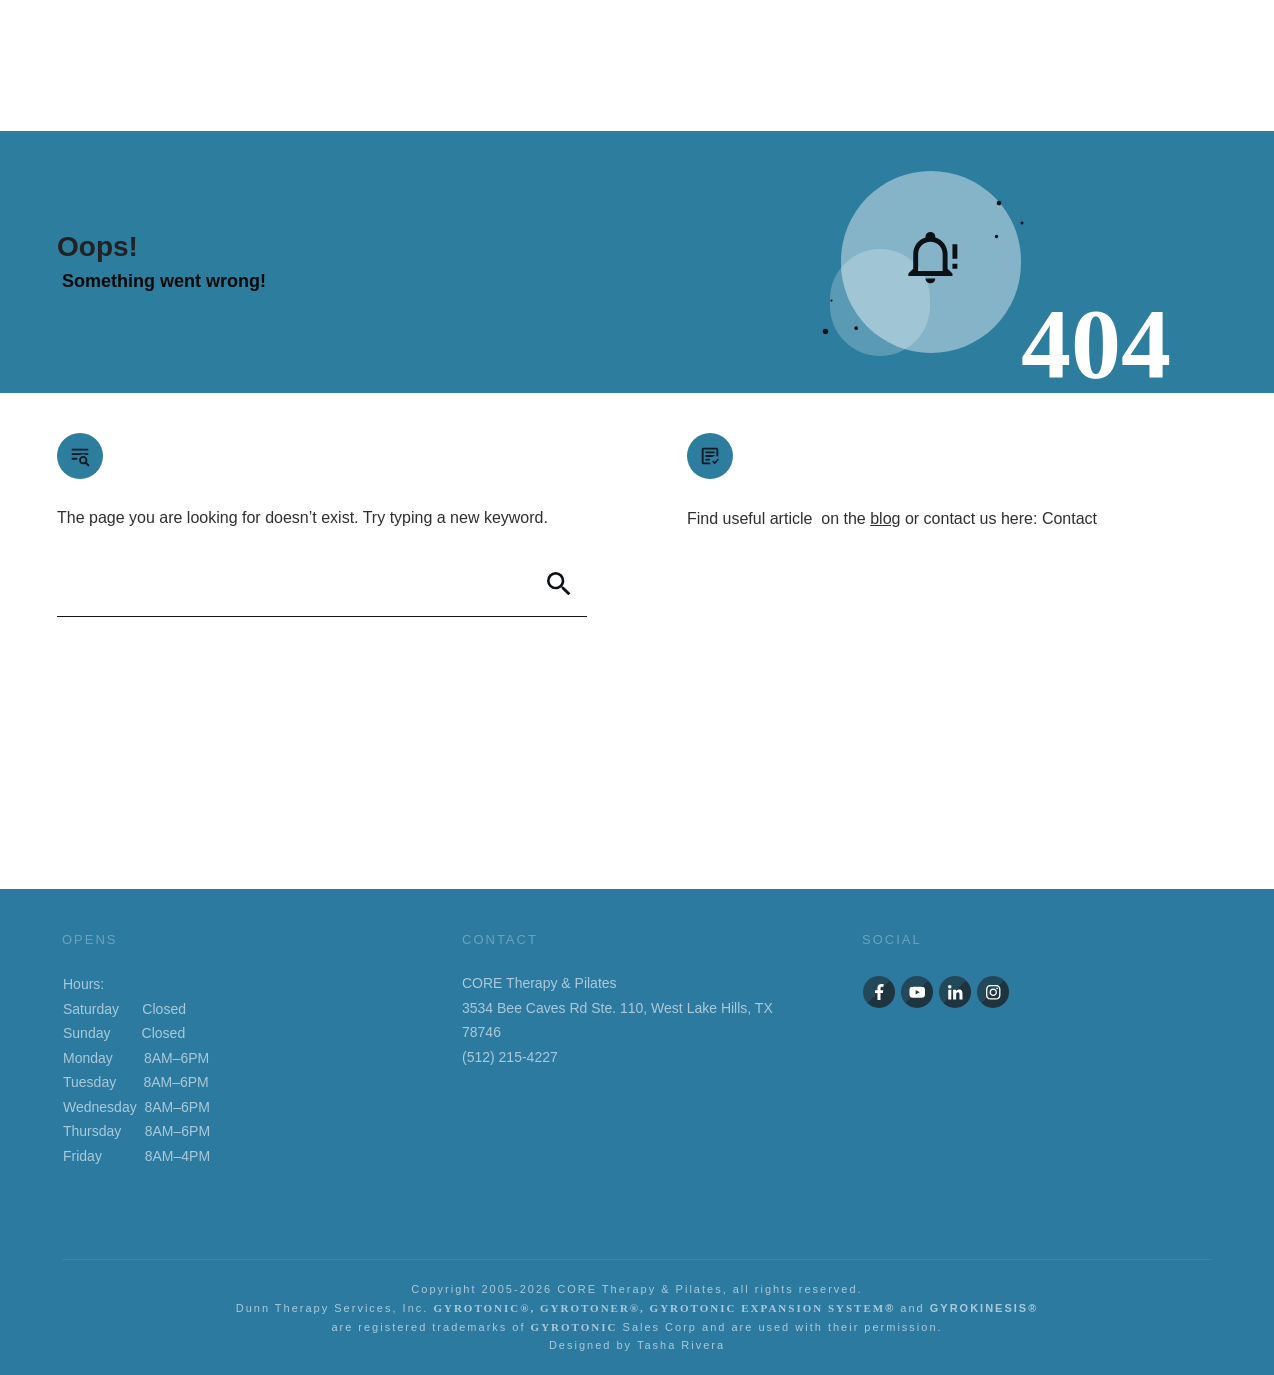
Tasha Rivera (681, 1345)
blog (885, 518)
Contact (1069, 518)
